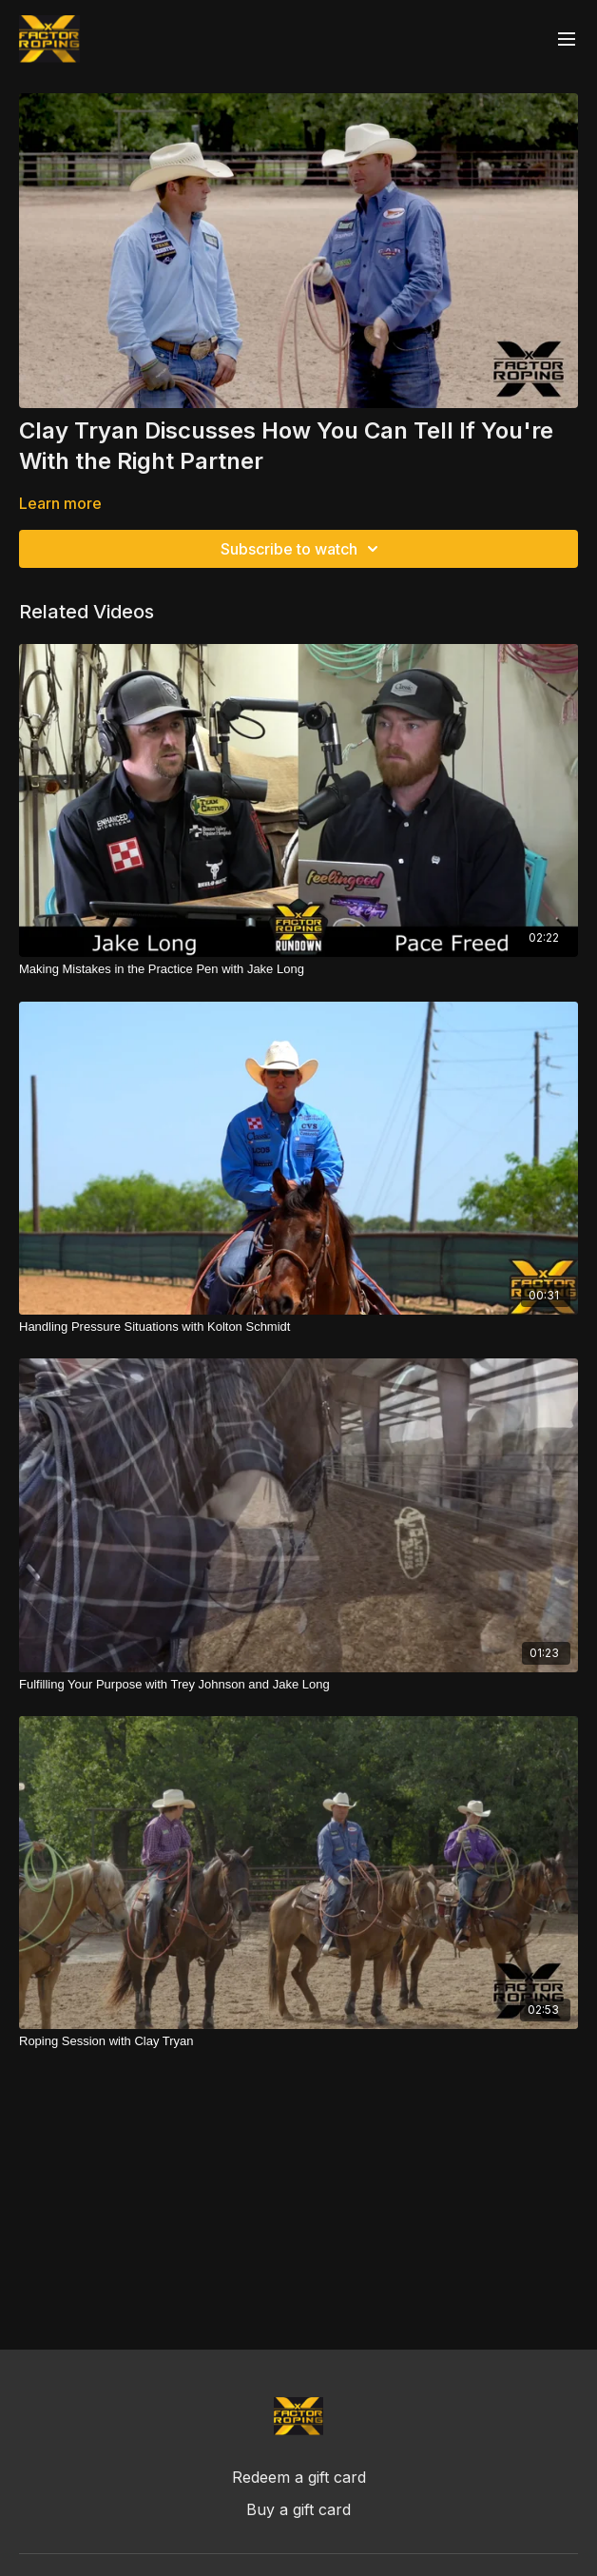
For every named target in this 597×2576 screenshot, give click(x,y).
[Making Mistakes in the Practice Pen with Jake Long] (298, 969)
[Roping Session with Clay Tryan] (298, 2041)
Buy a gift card (298, 2509)
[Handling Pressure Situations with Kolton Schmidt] (298, 1327)
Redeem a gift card (299, 2477)
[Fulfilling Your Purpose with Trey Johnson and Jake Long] (298, 1684)
